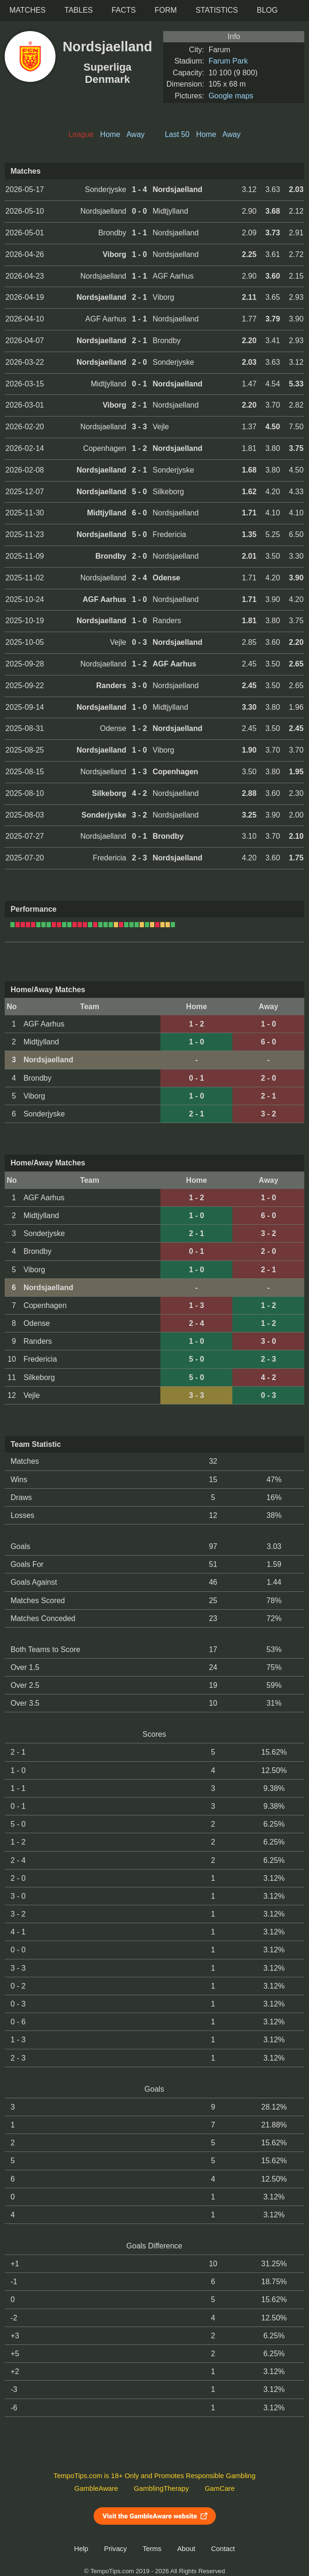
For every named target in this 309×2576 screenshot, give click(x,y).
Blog (267, 10)
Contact (223, 2548)
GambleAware (96, 2488)
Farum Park (228, 61)
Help (81, 2548)
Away (136, 134)
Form (166, 10)
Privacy (115, 2548)
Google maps (230, 96)
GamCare (220, 2488)
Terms (152, 2548)
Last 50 (177, 134)
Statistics (217, 10)
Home (110, 134)
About (186, 2548)
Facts (123, 10)
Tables (78, 10)
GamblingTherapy (161, 2488)
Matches (27, 10)
